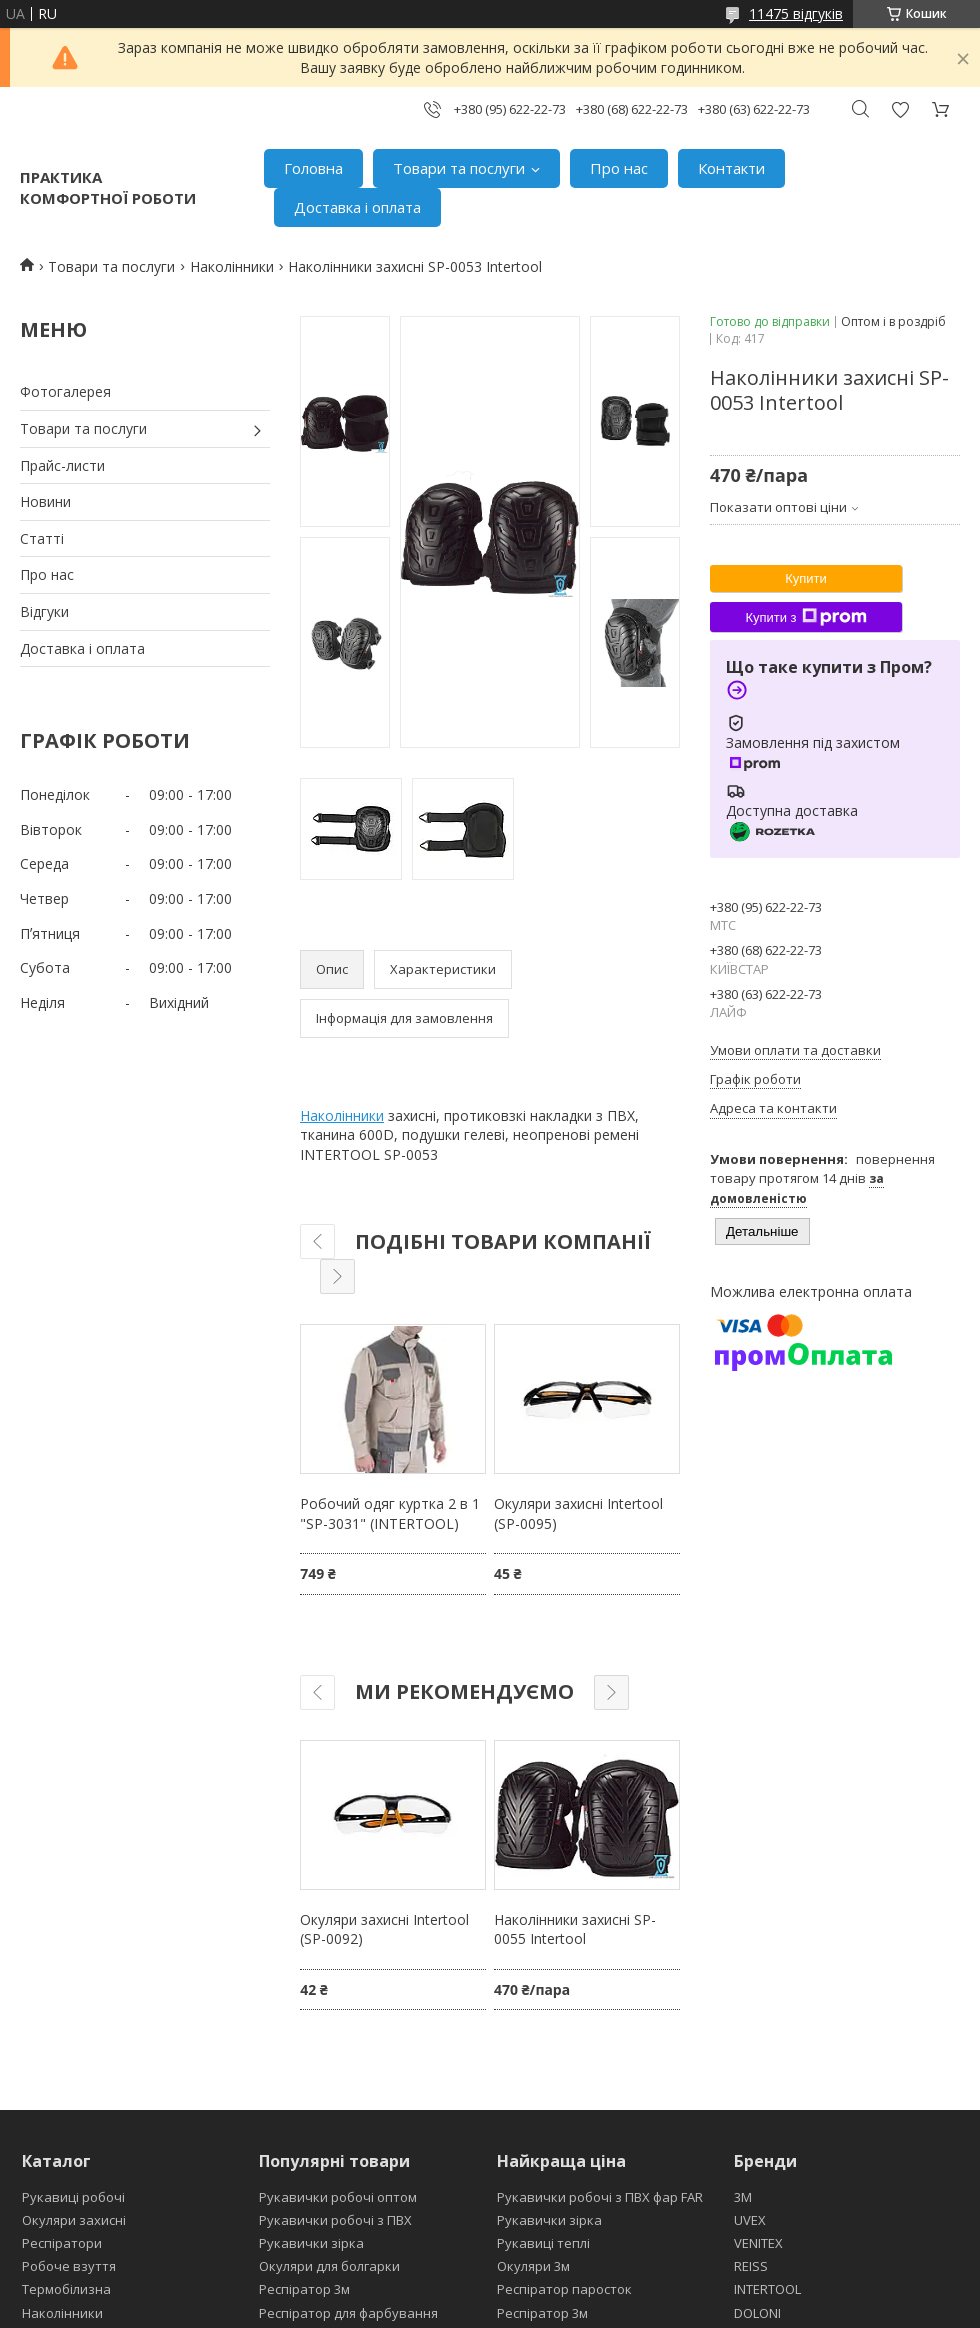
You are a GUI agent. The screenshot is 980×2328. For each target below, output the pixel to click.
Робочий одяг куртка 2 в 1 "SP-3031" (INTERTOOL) (390, 1513)
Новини (45, 501)
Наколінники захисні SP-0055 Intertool (575, 1929)
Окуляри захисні (74, 2220)
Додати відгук (900, 109)
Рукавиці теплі (543, 2243)
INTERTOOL (767, 2289)
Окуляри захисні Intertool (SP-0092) (384, 1929)
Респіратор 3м (304, 2289)
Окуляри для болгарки (329, 2266)
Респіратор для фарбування (348, 2313)
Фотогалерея (65, 391)
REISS (751, 2266)
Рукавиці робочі (73, 2197)
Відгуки (44, 611)
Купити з (805, 617)
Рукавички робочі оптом (338, 2197)
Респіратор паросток (564, 2289)
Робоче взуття (69, 2266)
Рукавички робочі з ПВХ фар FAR (600, 2197)
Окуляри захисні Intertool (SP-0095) (578, 1513)
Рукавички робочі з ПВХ (335, 2220)
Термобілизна (66, 2289)
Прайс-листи (62, 465)
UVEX (750, 2220)
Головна (313, 168)
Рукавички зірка (311, 2243)
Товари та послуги (459, 168)
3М (743, 2197)
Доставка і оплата (357, 207)
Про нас (619, 168)
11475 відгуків (796, 13)
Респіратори (62, 2243)
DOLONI (757, 2313)
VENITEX (758, 2243)
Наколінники (232, 266)
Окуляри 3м (533, 2266)
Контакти (731, 168)
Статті (42, 538)
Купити (806, 578)
